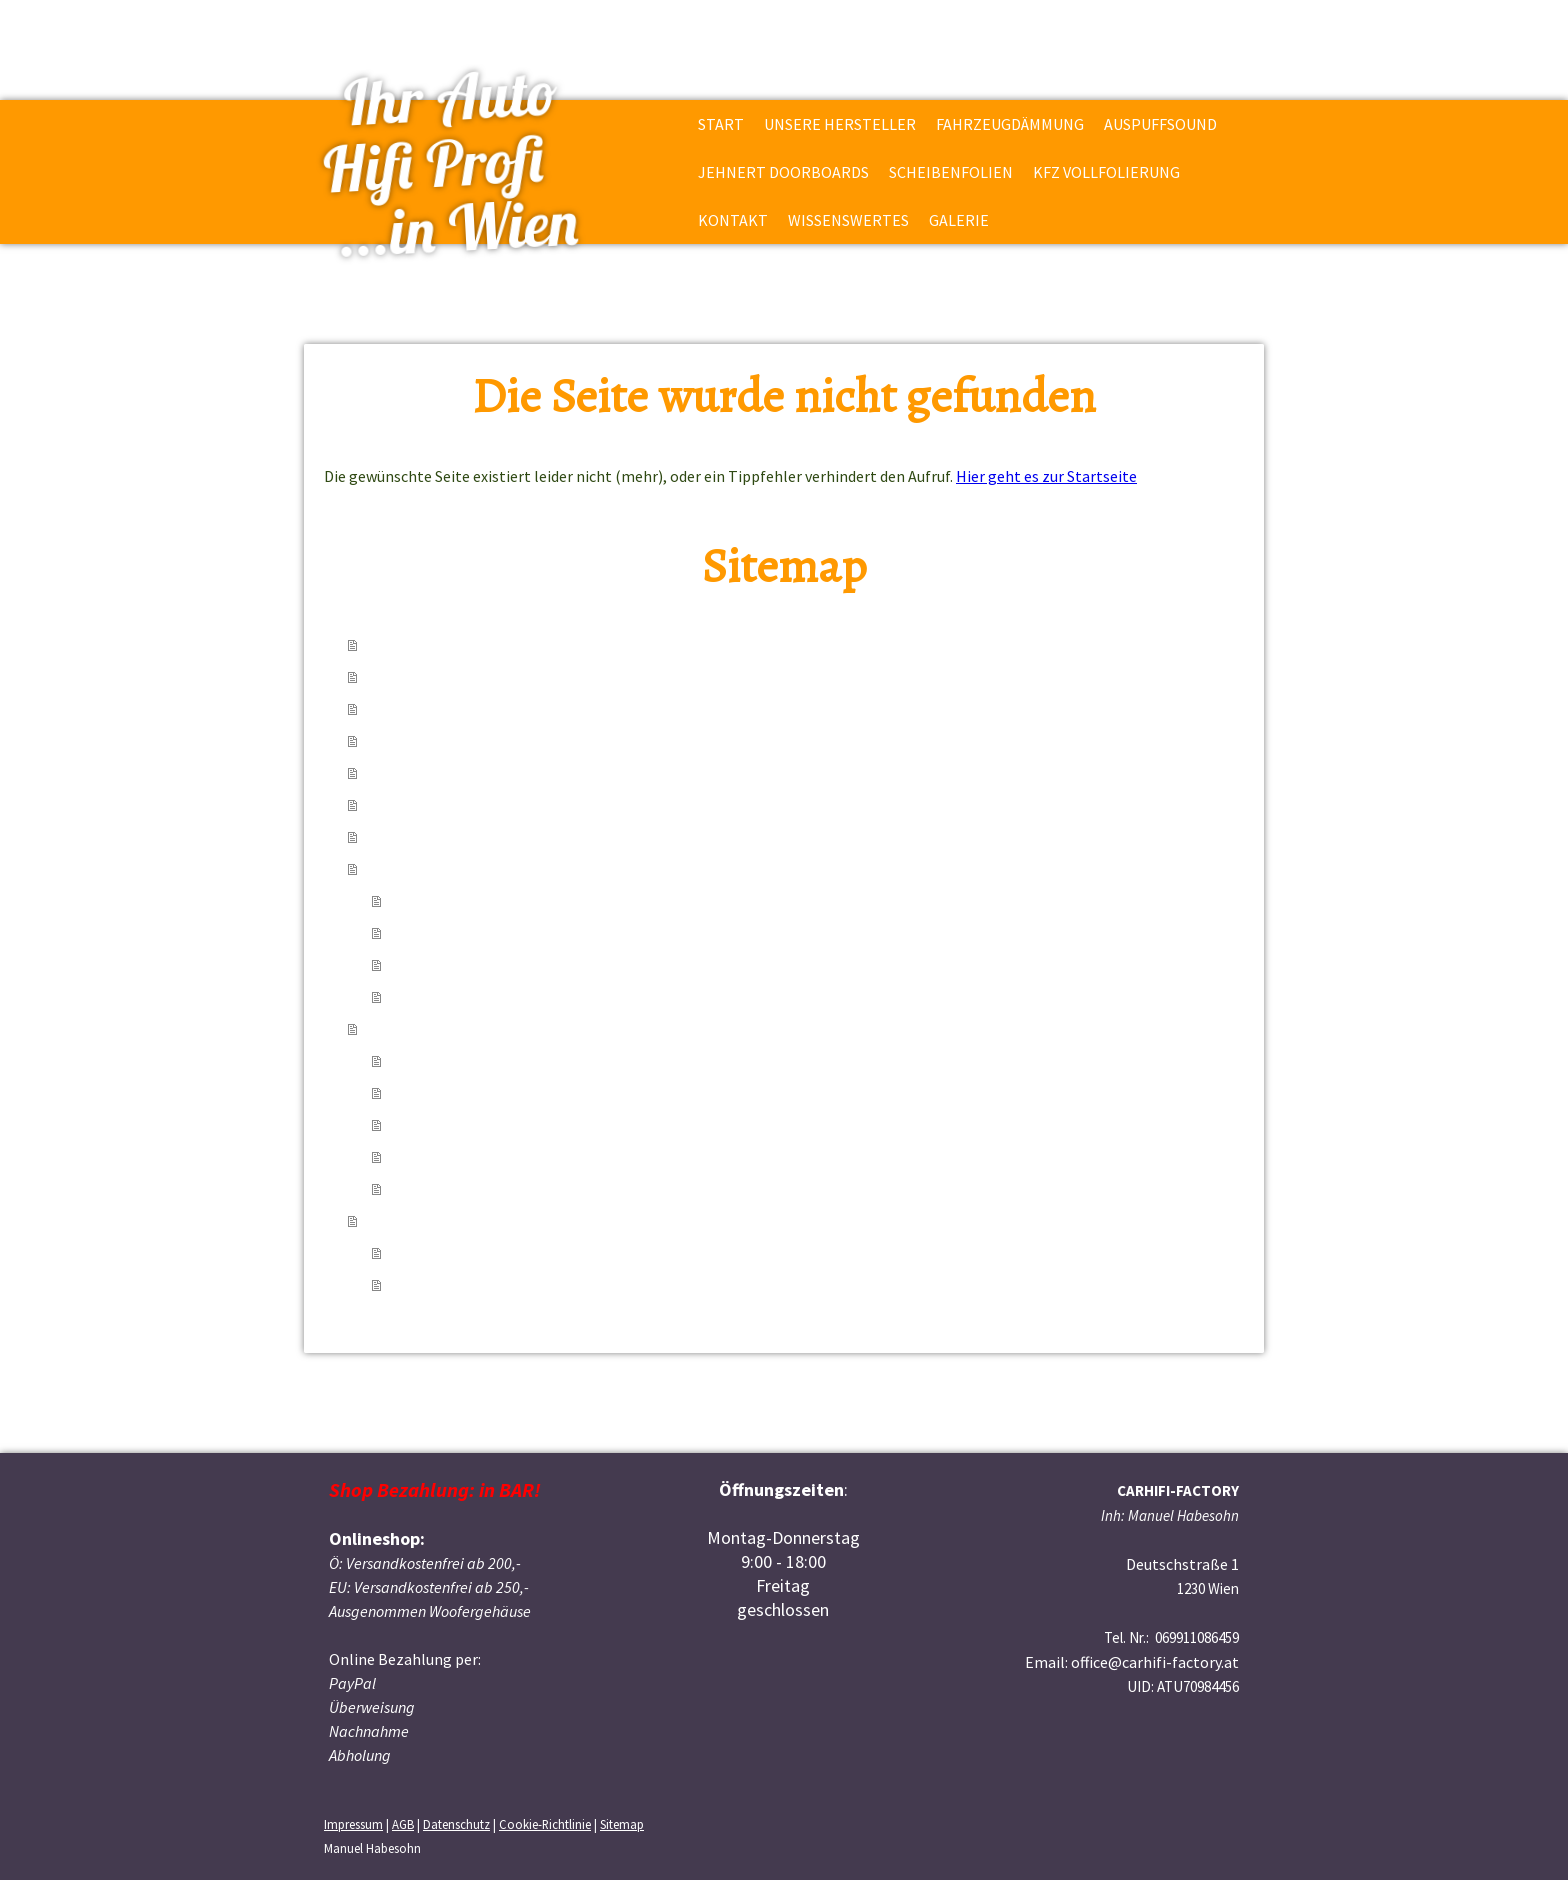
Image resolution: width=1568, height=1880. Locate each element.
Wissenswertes (848, 220)
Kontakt (733, 220)
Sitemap (622, 1824)
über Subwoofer (445, 1061)
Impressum (353, 1824)
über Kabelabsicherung (470, 1093)
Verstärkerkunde (447, 1125)
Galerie (959, 220)
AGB (403, 1824)
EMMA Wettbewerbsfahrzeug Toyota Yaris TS (544, 1285)
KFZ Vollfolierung (1106, 172)
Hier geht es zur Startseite (1046, 476)
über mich (425, 1189)
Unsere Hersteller (840, 124)
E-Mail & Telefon (448, 965)
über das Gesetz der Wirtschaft (494, 1157)
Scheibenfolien (951, 172)
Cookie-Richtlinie (545, 1824)
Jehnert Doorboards (783, 172)
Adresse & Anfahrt (452, 901)
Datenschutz (456, 1824)
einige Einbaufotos (456, 1253)
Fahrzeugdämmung (1010, 124)
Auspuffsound (1160, 124)
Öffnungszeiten (444, 933)
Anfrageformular (449, 997)
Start (721, 124)
